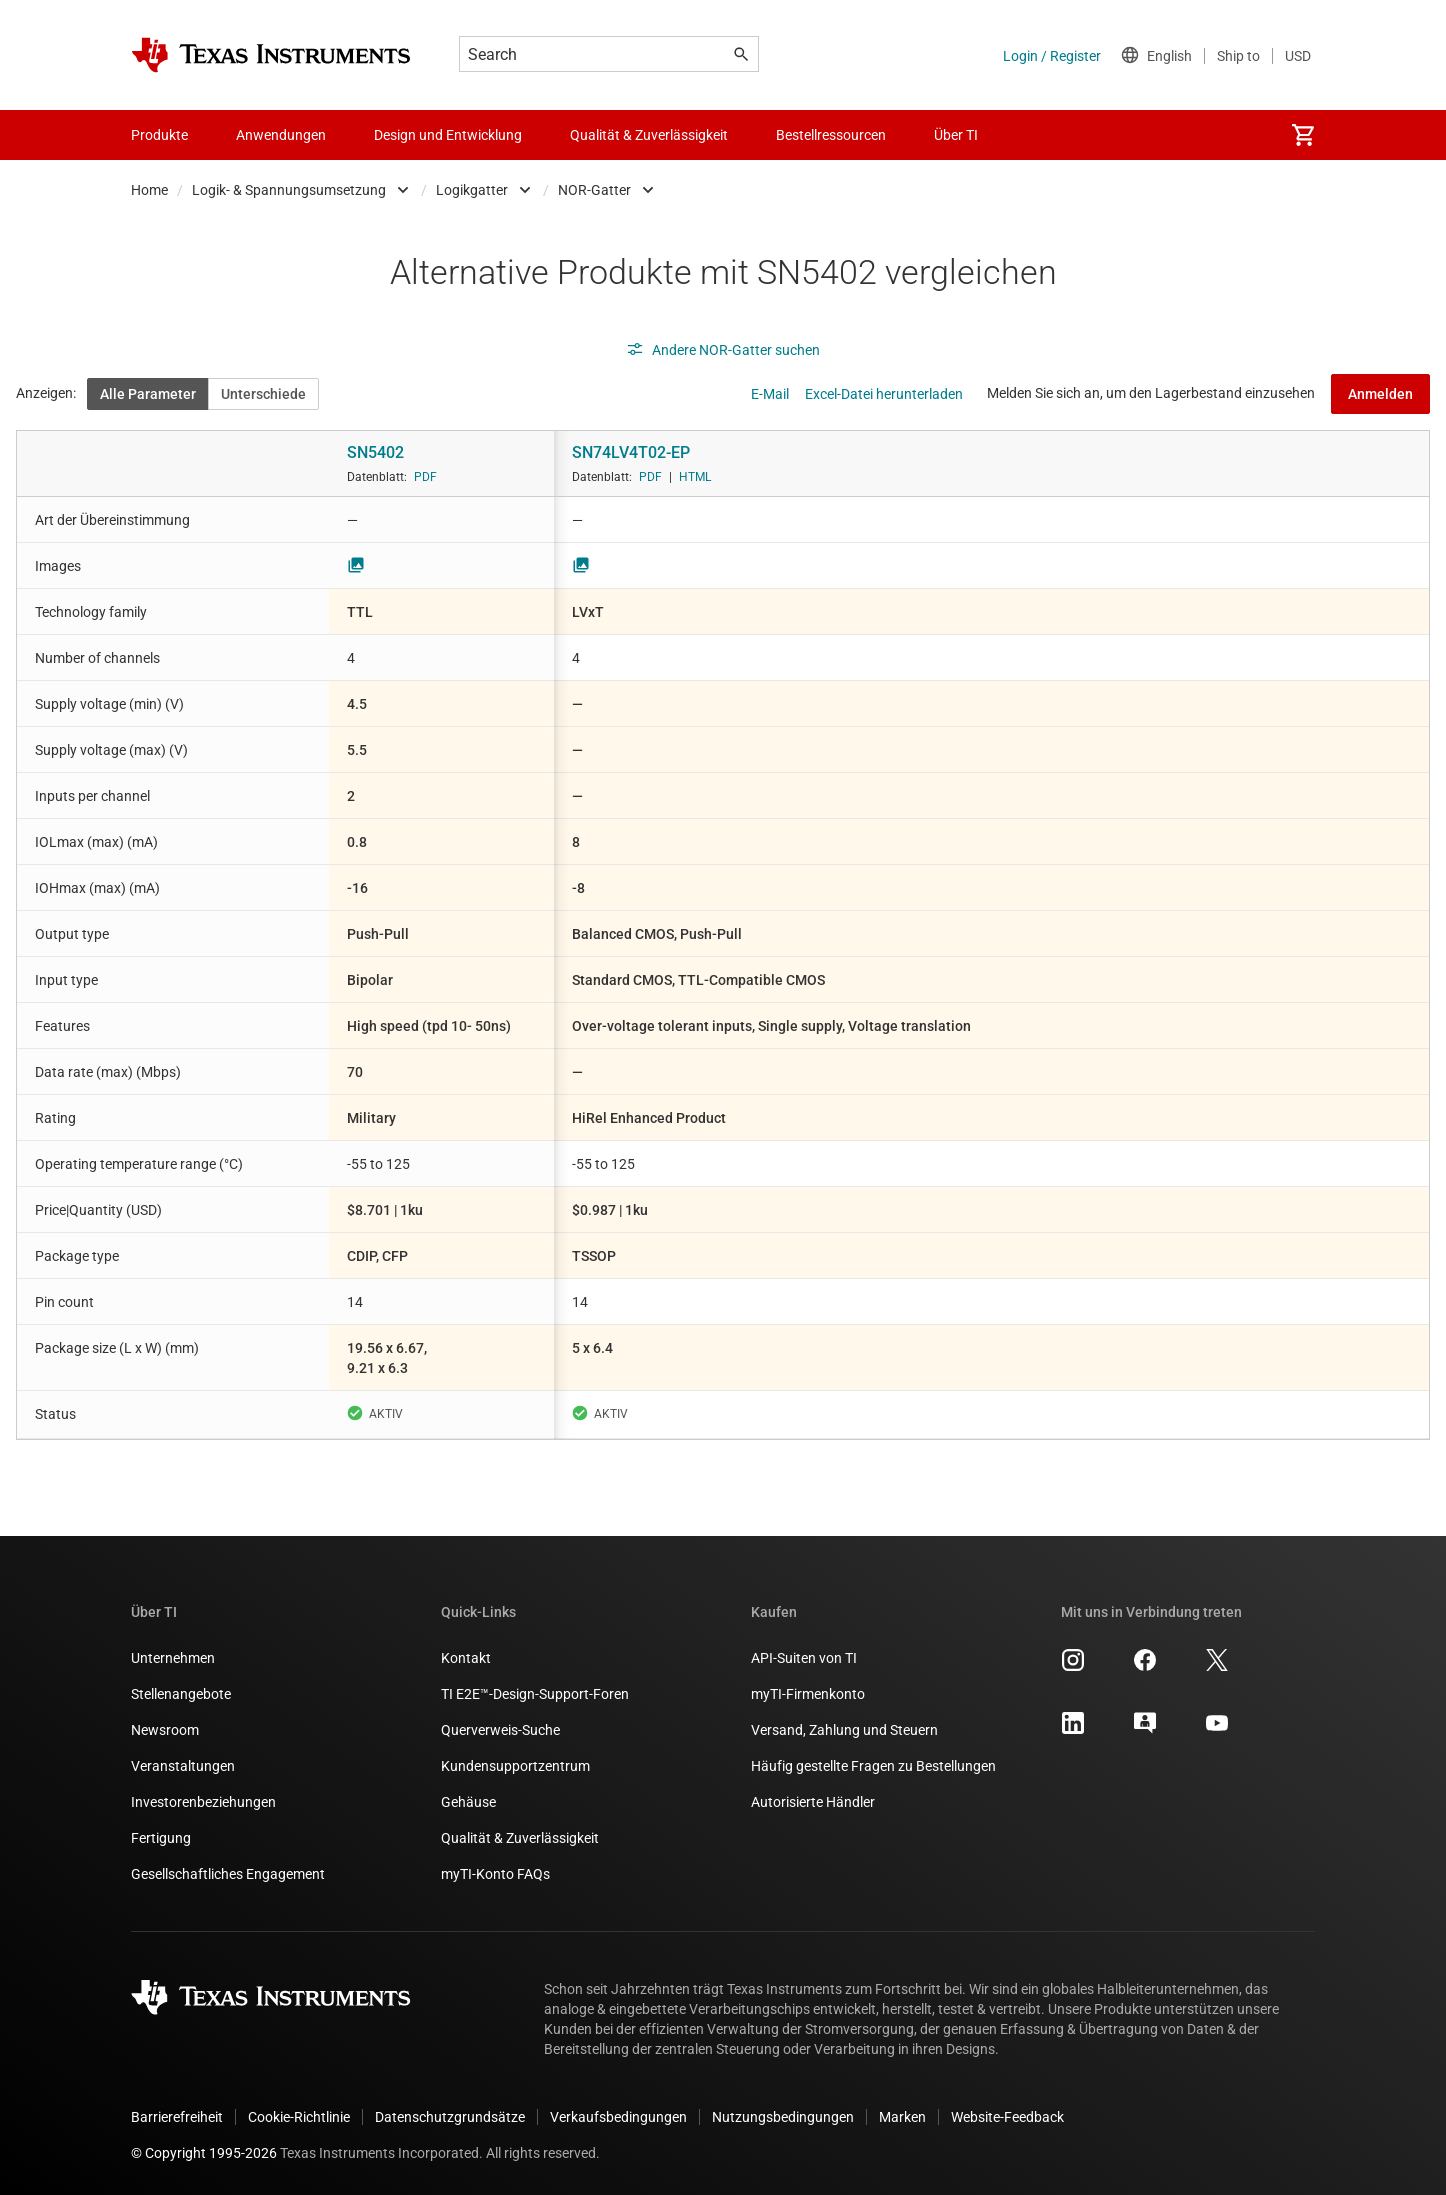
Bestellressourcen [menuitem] (831, 135)
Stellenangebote (181, 1694)
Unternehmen (173, 1658)
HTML (695, 477)
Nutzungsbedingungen (783, 2117)
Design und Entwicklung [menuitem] (448, 135)
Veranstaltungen (183, 1766)
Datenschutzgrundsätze (450, 2117)
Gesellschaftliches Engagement (228, 1874)
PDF (425, 477)
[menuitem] (1303, 135)
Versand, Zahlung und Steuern (844, 1730)
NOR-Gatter (594, 190)
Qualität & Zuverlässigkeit (520, 1838)
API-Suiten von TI (804, 1658)
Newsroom (165, 1730)
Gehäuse (468, 1802)
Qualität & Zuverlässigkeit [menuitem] (649, 135)
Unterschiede (263, 394)
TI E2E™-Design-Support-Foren (535, 1694)
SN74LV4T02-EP (631, 452)
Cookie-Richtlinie (299, 2117)
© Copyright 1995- (204, 2153)
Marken (902, 2117)
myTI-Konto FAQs (495, 1874)
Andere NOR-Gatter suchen (723, 350)
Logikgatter (472, 190)
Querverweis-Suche (500, 1730)
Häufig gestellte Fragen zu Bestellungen (873, 1766)
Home (149, 190)
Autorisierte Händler (813, 1802)
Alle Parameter (148, 394)
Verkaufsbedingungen (618, 2117)
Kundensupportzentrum (515, 1766)
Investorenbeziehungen (203, 1802)
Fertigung (161, 1838)
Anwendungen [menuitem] (281, 135)
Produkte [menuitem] (159, 135)
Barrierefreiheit (177, 2117)
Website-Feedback (1007, 2117)
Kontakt (466, 1658)
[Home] (271, 55)
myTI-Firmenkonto (808, 1694)
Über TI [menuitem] (956, 135)
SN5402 (375, 452)
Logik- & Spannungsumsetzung (289, 190)
